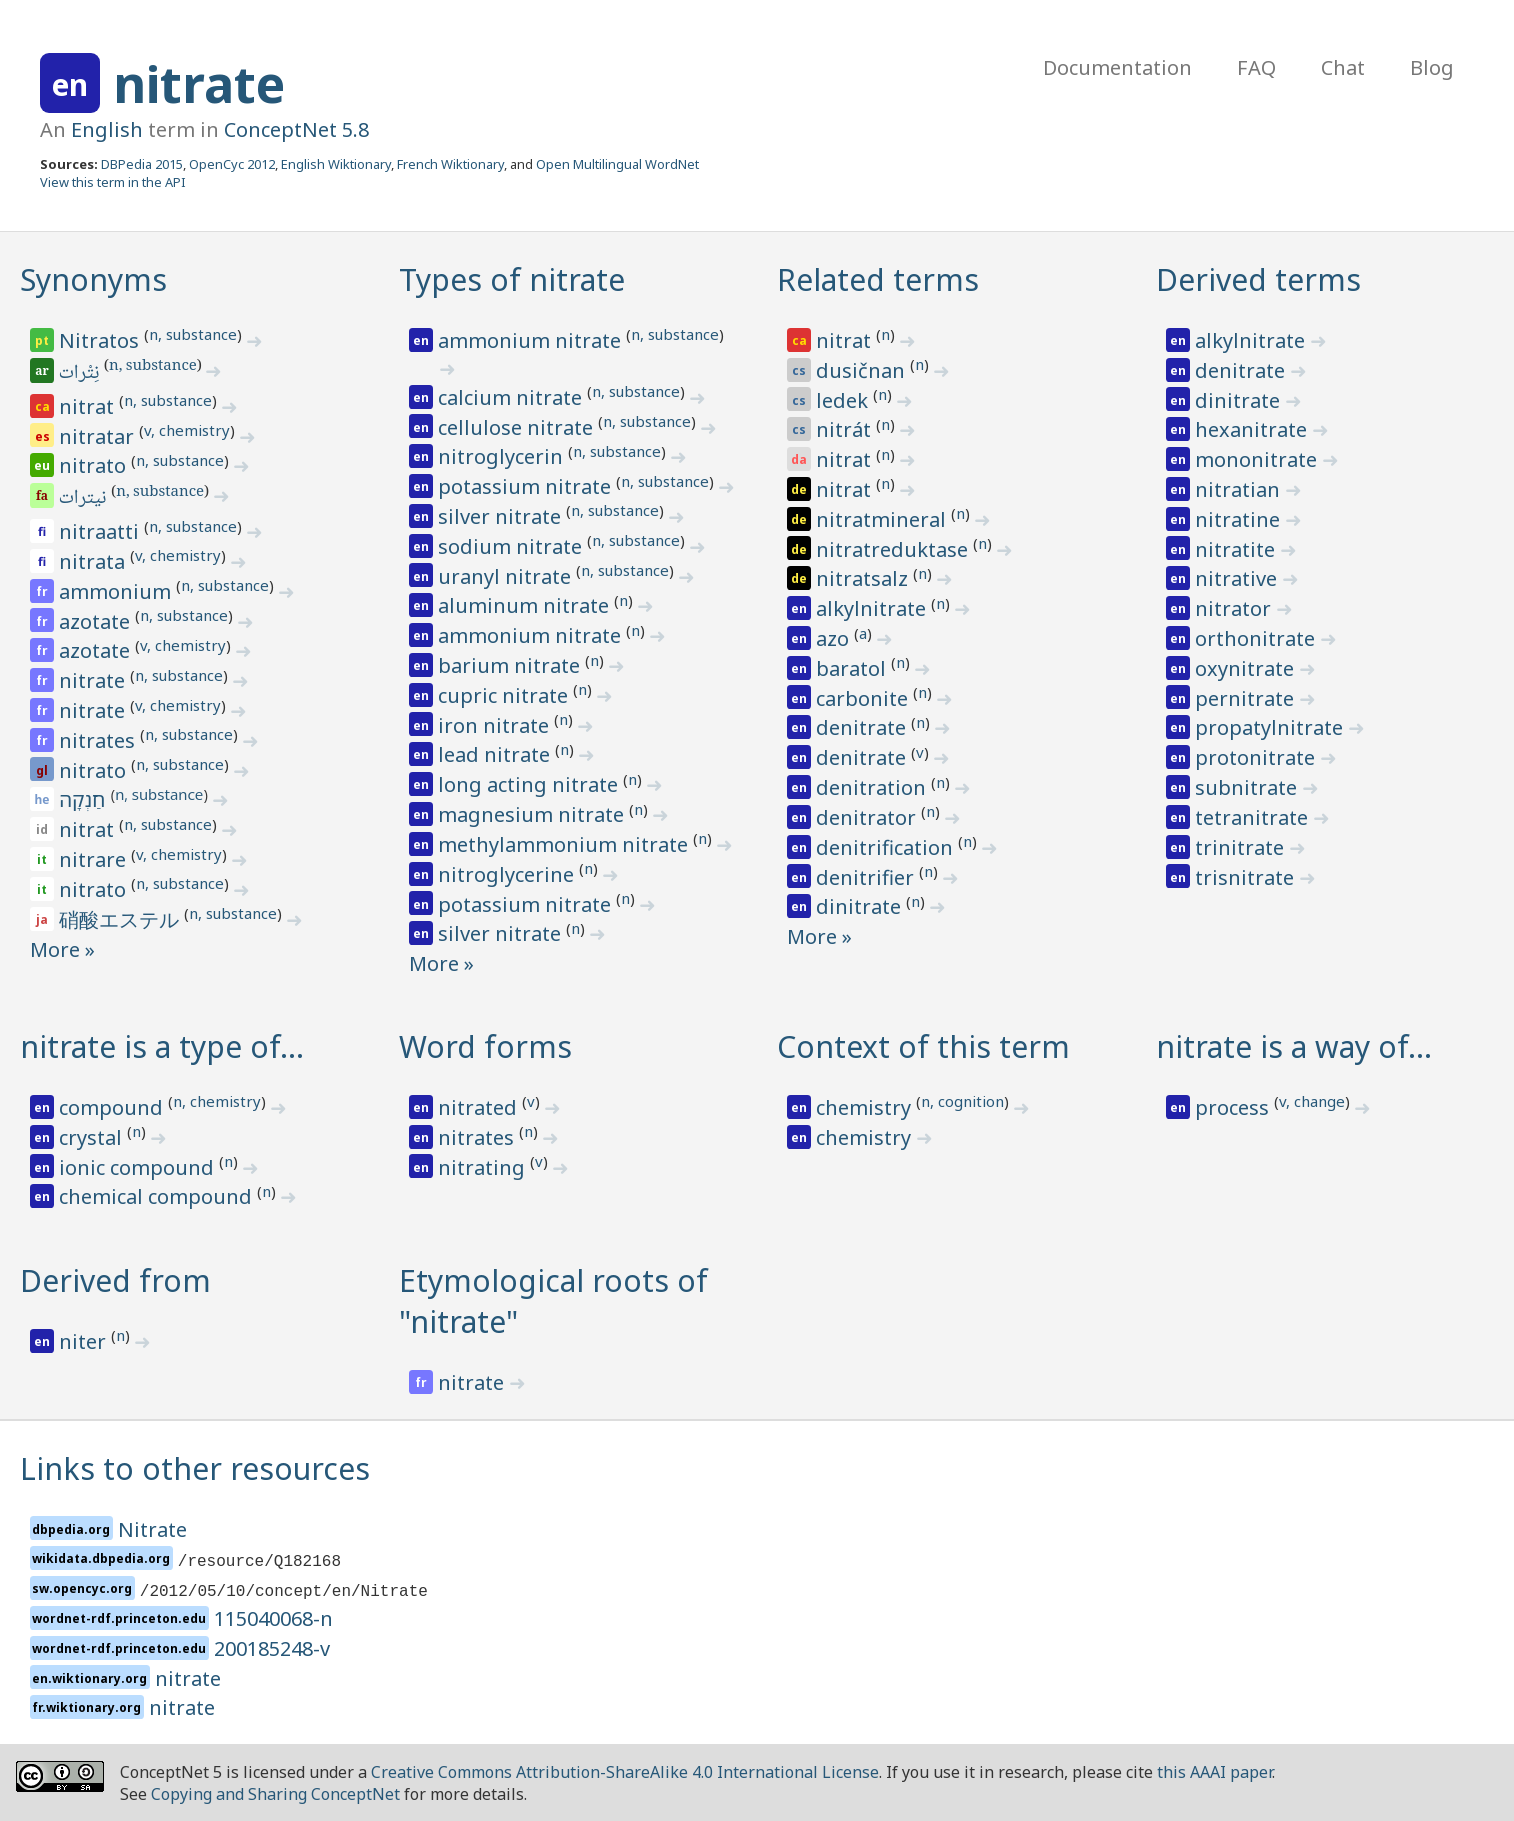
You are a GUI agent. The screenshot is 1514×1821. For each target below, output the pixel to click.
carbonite (864, 698)
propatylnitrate (1271, 727)
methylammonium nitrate (565, 844)
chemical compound (158, 1196)
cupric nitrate (505, 695)
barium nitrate (511, 665)
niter (85, 1341)
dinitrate (861, 906)
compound (113, 1107)
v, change (1312, 1101)
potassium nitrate (527, 486)
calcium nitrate (512, 397)
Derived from (115, 1280)
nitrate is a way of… (1294, 1046)
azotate (97, 621)
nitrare (95, 859)
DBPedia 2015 (142, 164)
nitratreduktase (894, 549)
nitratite (1237, 549)
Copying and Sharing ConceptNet (275, 1794)
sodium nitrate (512, 546)
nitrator (1235, 608)
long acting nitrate (530, 784)
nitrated (480, 1107)
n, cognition (962, 1101)
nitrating (484, 1167)
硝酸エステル (121, 919)
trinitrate (1242, 847)
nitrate (199, 84)
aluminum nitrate (526, 605)
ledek (844, 400)
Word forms (485, 1046)
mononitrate (1258, 459)
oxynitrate (1247, 668)
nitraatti (101, 531)
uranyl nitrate (507, 576)
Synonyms (93, 279)
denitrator (868, 817)
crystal (93, 1137)
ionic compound (139, 1167)
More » (62, 949)
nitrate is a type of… (162, 1046)
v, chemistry (187, 430)
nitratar (99, 436)
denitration (873, 787)
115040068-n (273, 1618)
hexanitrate (1253, 429)
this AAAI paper (1214, 1772)
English (107, 129)
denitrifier (867, 877)
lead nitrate (496, 754)
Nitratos (101, 340)
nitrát (846, 429)
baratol (853, 668)
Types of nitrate (512, 279)
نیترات (84, 499)
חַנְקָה (84, 799)
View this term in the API (113, 182)
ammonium (117, 591)
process (1234, 1107)
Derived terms (1258, 279)
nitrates (99, 740)
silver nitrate (502, 516)
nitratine (1240, 519)
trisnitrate (1247, 877)
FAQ (1256, 67)
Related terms (878, 279)
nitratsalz (864, 578)
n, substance (193, 334)
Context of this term (923, 1046)
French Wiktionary (450, 164)
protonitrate (1257, 757)
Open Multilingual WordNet (617, 164)
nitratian (1240, 489)
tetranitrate (1254, 817)
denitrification (887, 847)
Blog (1432, 67)
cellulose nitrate (518, 427)
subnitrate (1248, 787)
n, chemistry (217, 1101)
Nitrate (152, 1529)
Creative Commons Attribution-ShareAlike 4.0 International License (625, 1772)
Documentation (1117, 67)
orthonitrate (1257, 638)
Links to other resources (195, 1468)
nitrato (95, 465)
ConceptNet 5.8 (296, 129)
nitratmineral (883, 519)
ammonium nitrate (532, 340)
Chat (1343, 67)
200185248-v (272, 1648)
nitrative (1238, 578)
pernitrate (1247, 698)
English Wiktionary (336, 164)
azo (835, 638)
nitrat (89, 406)
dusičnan (863, 370)
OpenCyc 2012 (232, 164)
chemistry (866, 1107)
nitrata (94, 561)
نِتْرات (80, 374)
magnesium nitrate (533, 814)
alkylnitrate (873, 608)
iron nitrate (496, 725)
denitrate (863, 727)
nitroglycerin (503, 456)
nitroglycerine (508, 874)
